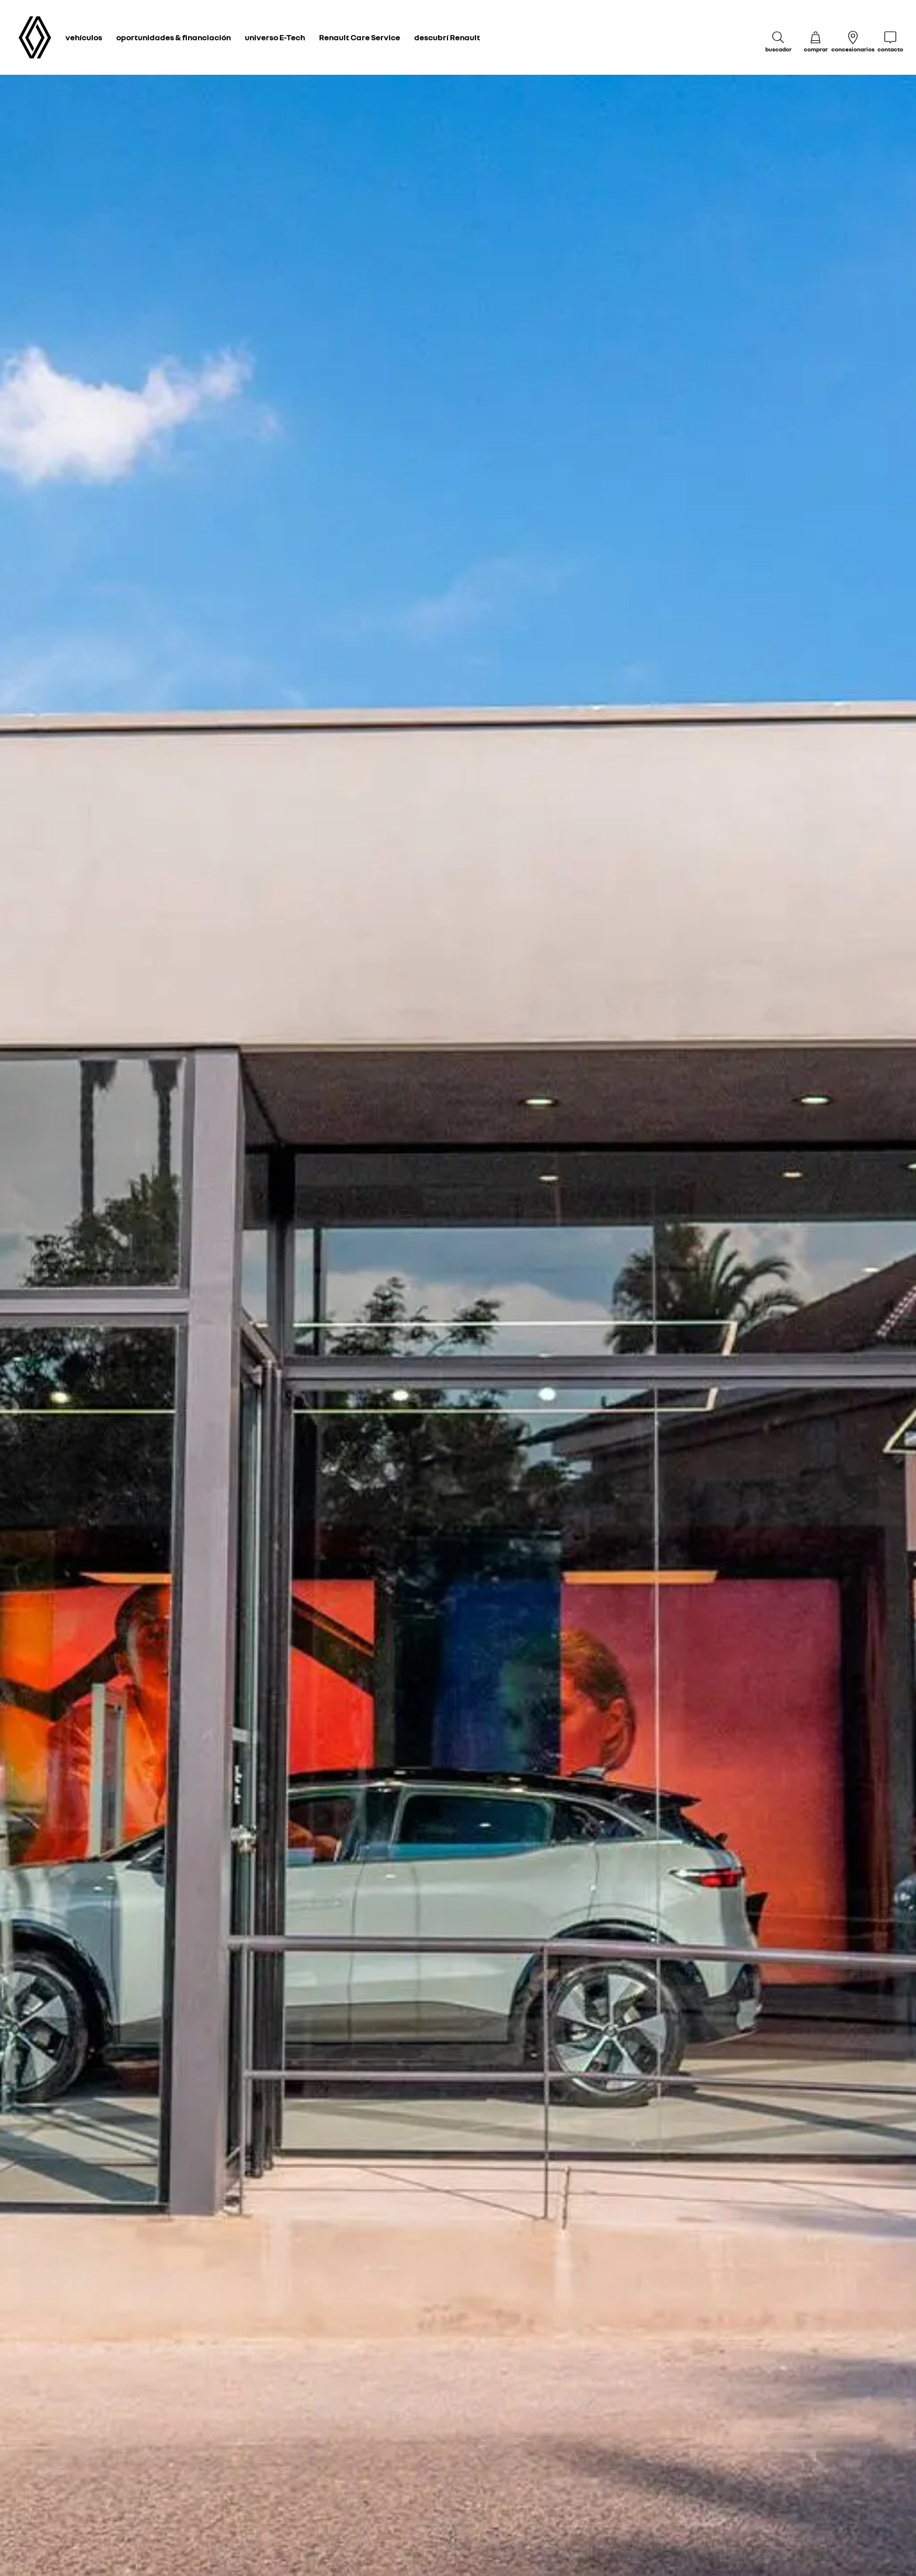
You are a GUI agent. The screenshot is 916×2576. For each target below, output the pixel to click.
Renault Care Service (359, 37)
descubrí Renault (447, 37)
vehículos (83, 37)
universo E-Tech (275, 37)
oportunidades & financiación (173, 37)
